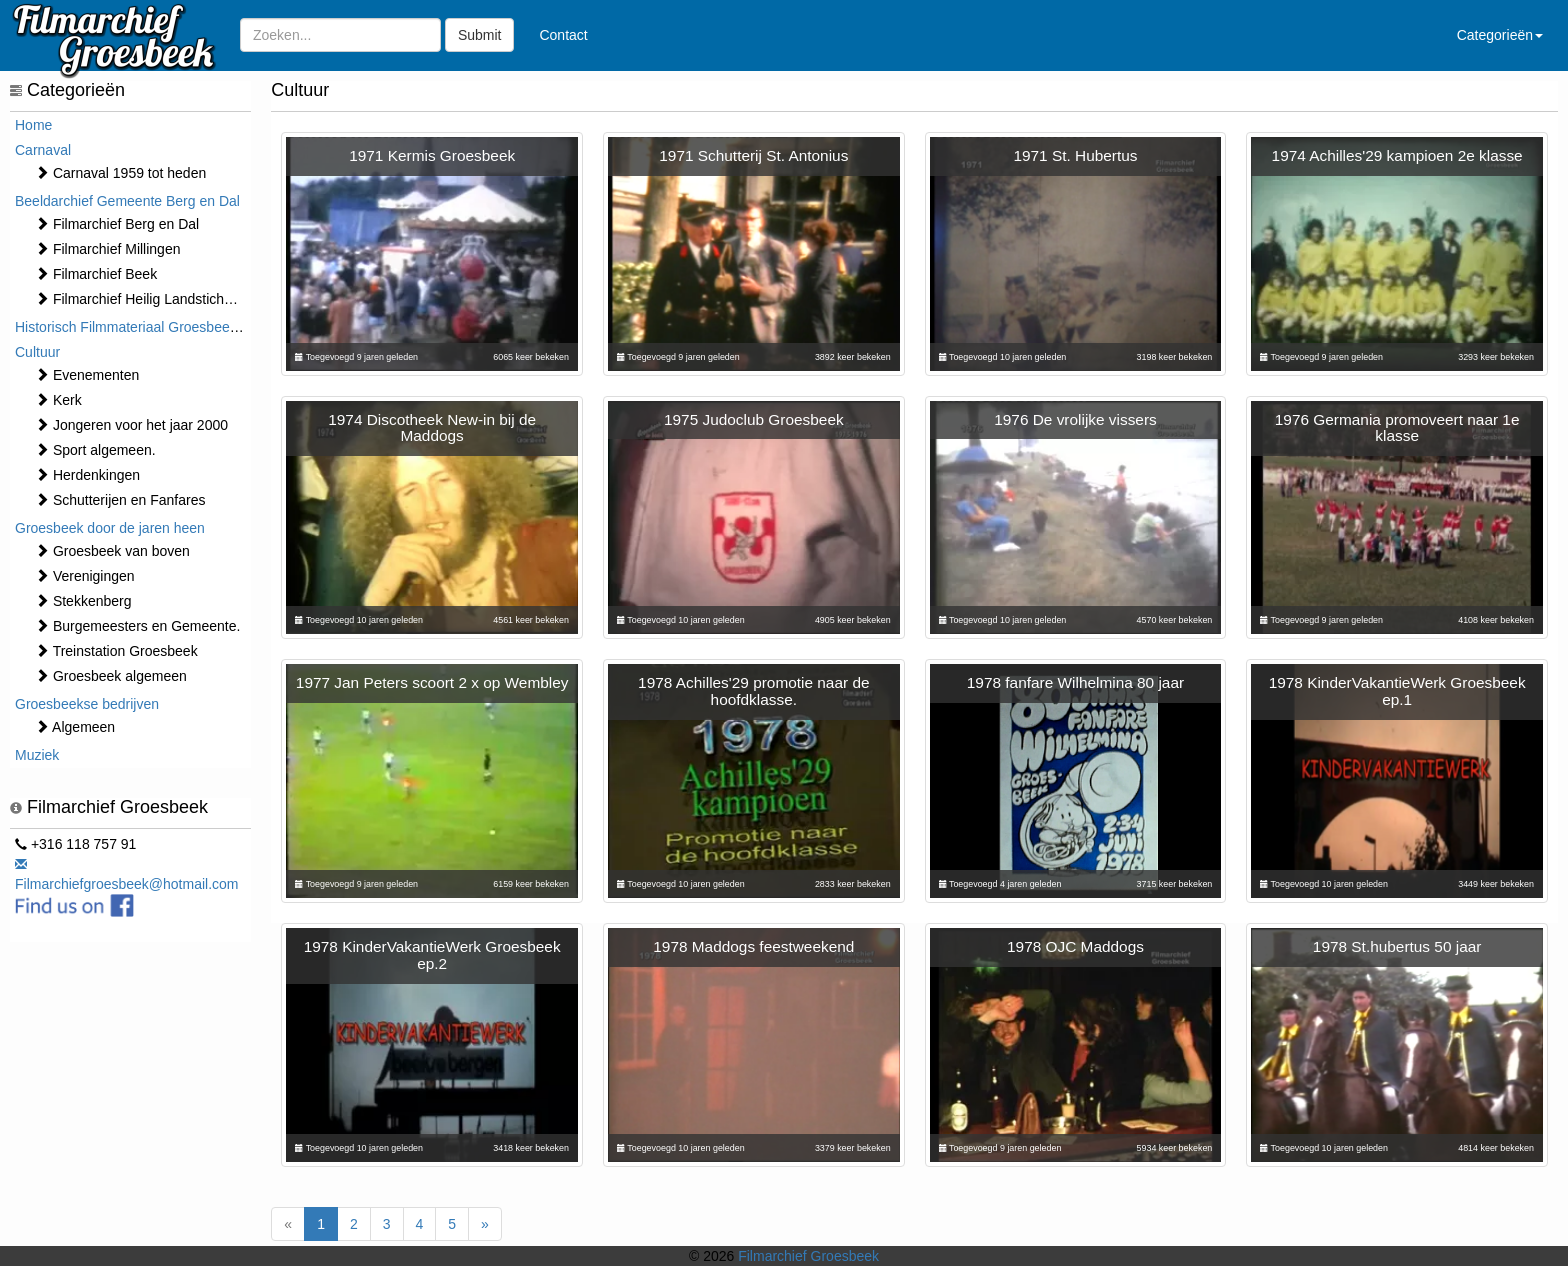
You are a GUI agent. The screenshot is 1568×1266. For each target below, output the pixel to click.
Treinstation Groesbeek (116, 651)
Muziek (37, 755)
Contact (563, 35)
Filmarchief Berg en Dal (117, 224)
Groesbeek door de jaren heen (110, 528)
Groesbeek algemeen (111, 676)
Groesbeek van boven (112, 551)
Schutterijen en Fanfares (120, 500)
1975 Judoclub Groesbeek (754, 419)
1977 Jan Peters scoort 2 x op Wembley (432, 682)
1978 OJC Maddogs (1075, 946)
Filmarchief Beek (96, 274)
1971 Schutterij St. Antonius (753, 155)
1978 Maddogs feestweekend (753, 946)
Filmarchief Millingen (107, 249)
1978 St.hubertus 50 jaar (1397, 946)
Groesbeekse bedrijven (87, 704)
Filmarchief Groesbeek (808, 1256)
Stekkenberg (83, 601)
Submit (480, 35)
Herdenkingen (87, 475)
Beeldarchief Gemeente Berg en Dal (127, 201)
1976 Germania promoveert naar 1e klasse (1397, 428)
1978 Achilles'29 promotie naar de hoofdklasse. (753, 691)
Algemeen (75, 727)
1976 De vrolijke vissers (1075, 419)
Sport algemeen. (95, 450)
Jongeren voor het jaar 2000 (131, 425)
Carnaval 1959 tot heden (120, 173)
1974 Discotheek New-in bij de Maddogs (432, 428)
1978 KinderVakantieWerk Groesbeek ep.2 (432, 955)
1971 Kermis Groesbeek (432, 155)
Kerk (58, 400)
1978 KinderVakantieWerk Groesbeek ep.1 (1397, 691)
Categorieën (1500, 35)
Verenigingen (85, 576)
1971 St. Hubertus (1075, 155)
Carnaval (43, 150)
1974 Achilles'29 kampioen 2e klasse (1397, 155)
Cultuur (37, 352)
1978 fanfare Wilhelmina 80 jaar (1075, 682)
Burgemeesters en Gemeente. (137, 626)
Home (33, 125)
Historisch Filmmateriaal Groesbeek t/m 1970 (155, 327)
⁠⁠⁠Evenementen (87, 375)
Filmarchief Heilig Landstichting (141, 299)
